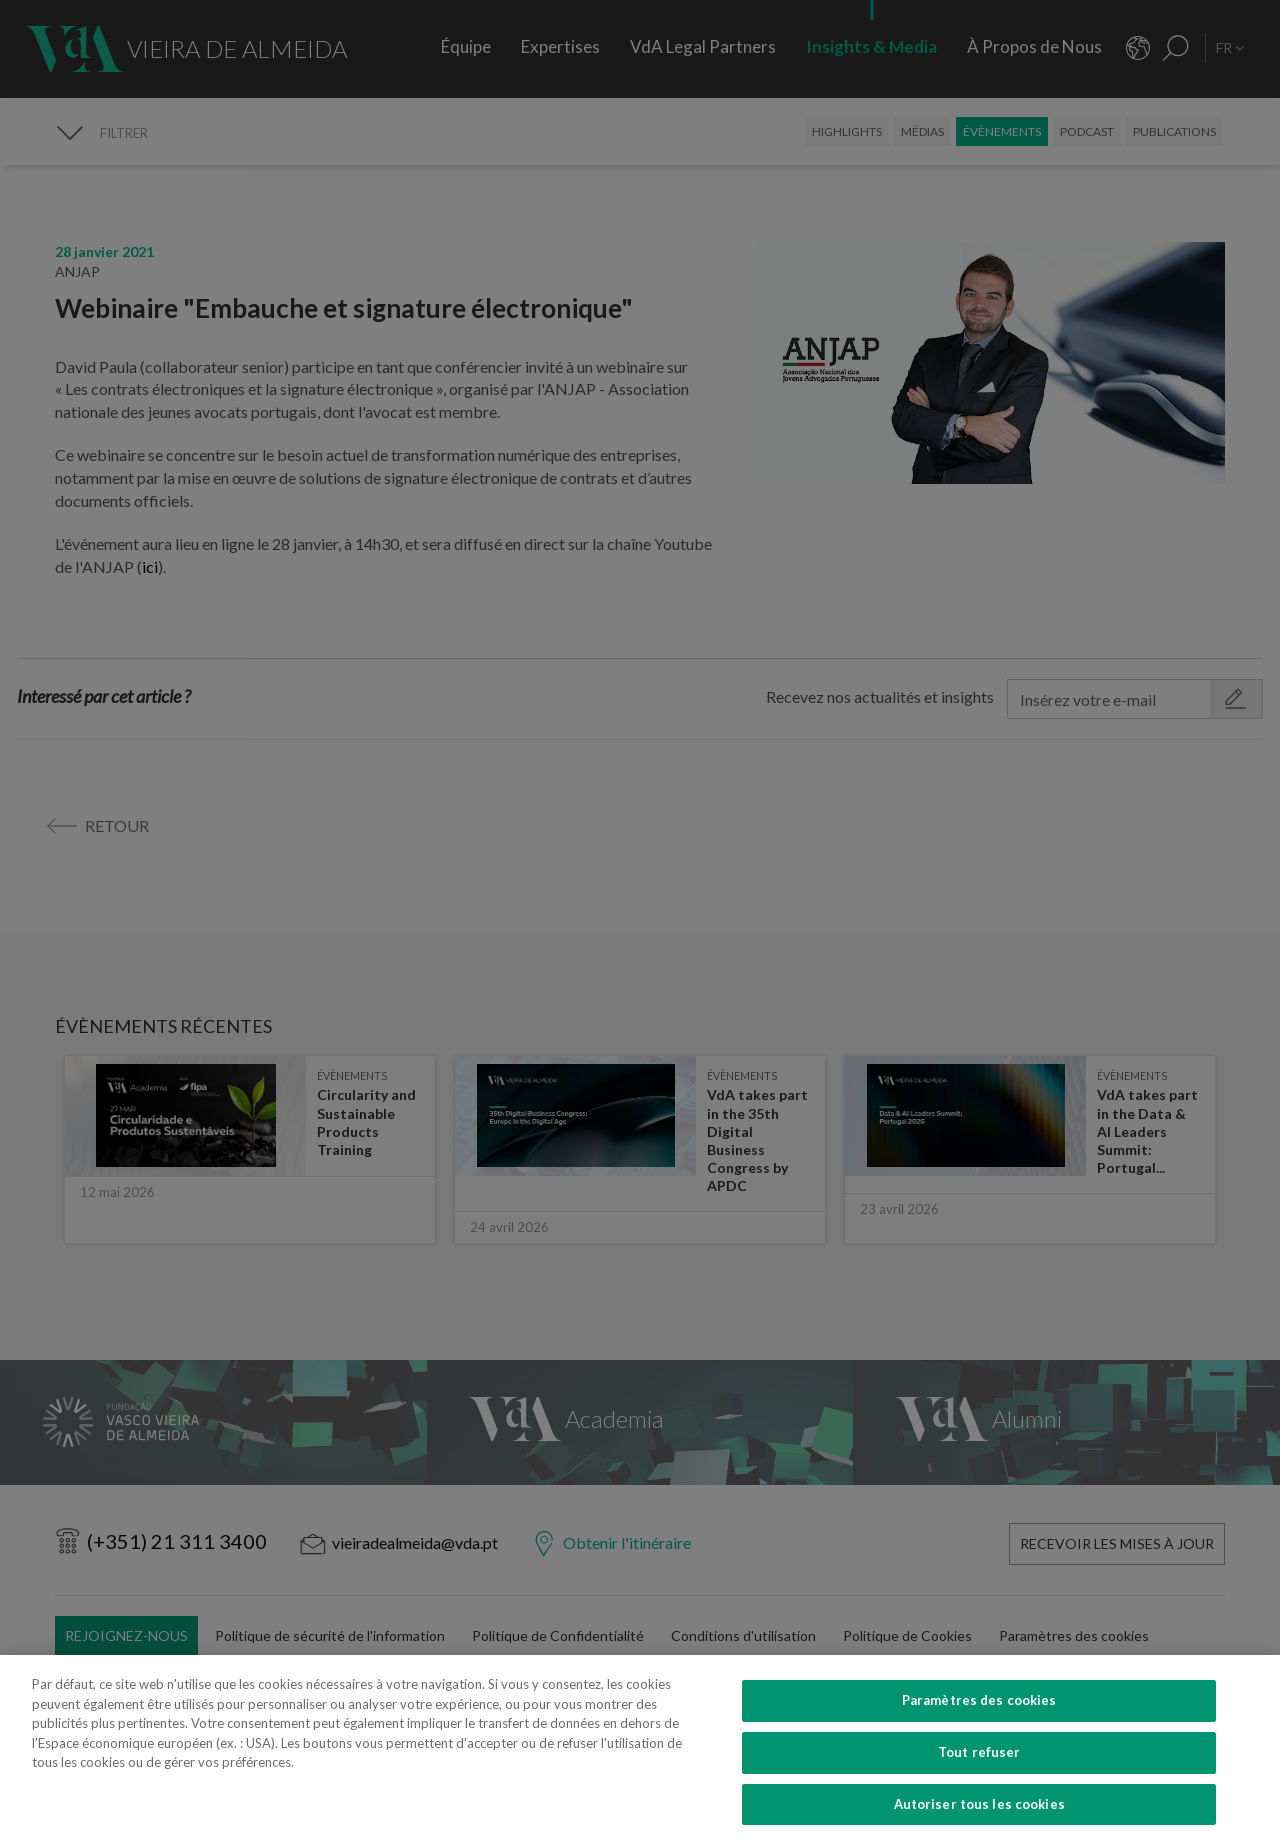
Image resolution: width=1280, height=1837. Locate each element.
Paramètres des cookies (979, 1725)
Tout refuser (979, 1777)
